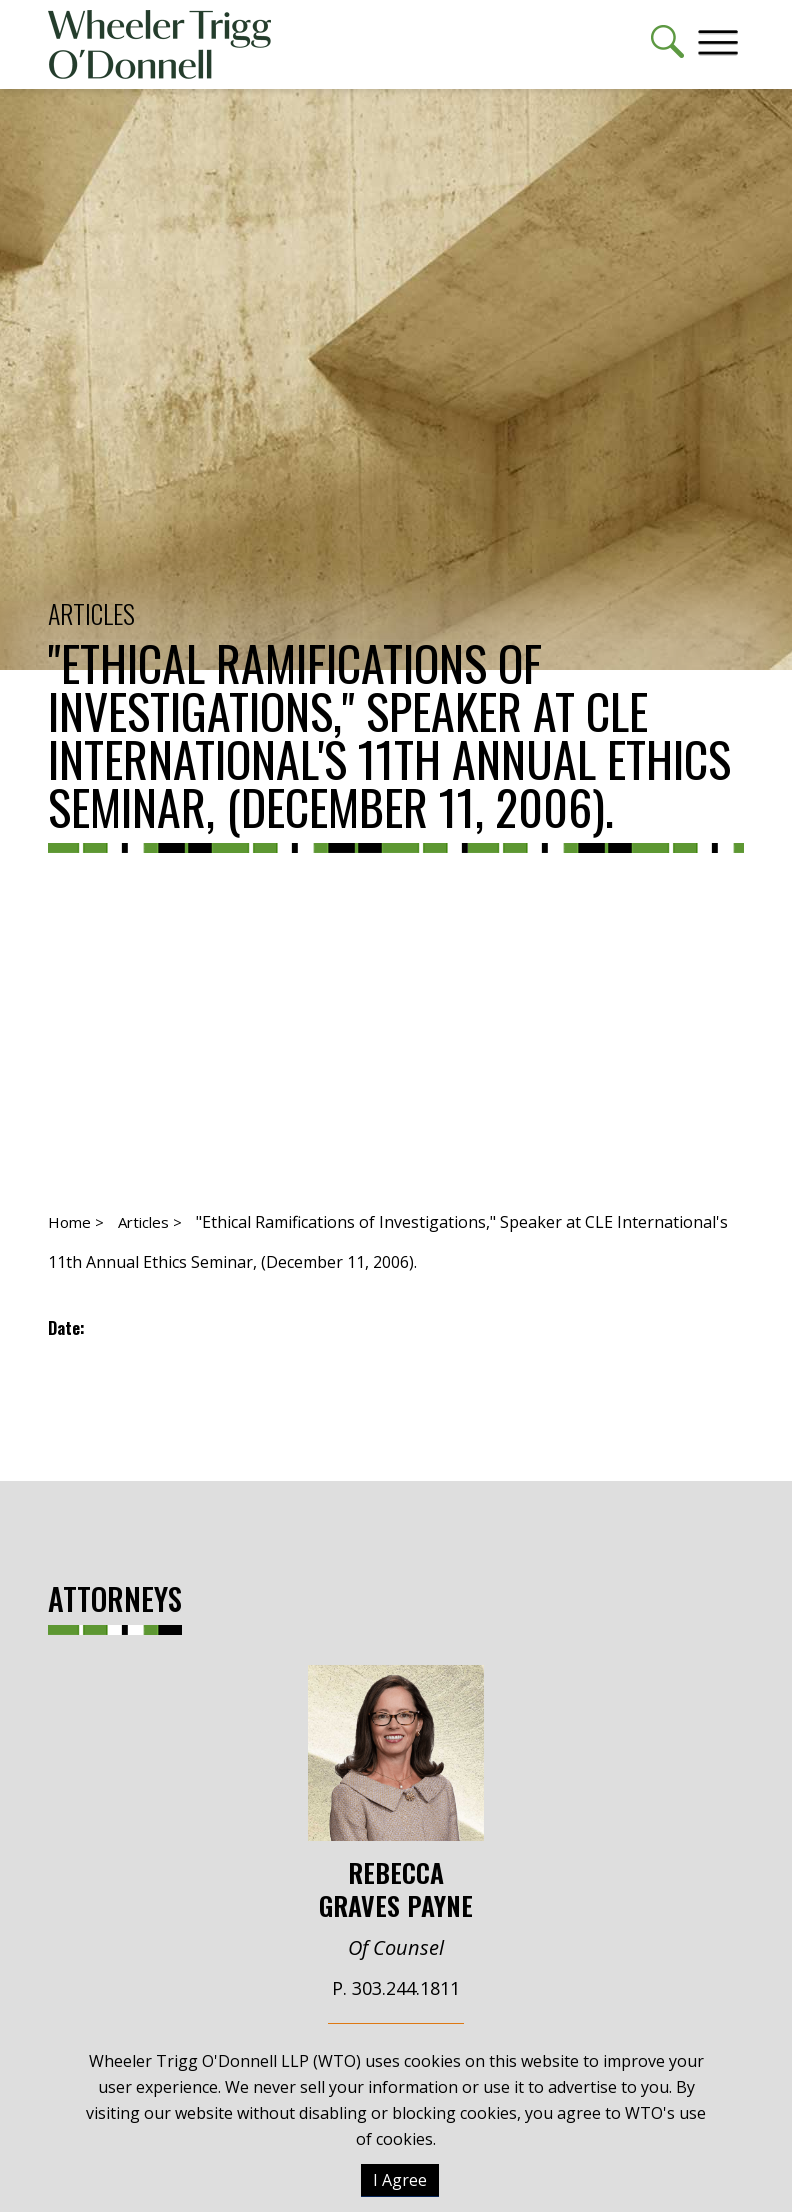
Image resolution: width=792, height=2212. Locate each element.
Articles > (150, 1222)
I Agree (400, 2180)
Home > (76, 1222)
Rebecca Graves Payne (396, 1793)
